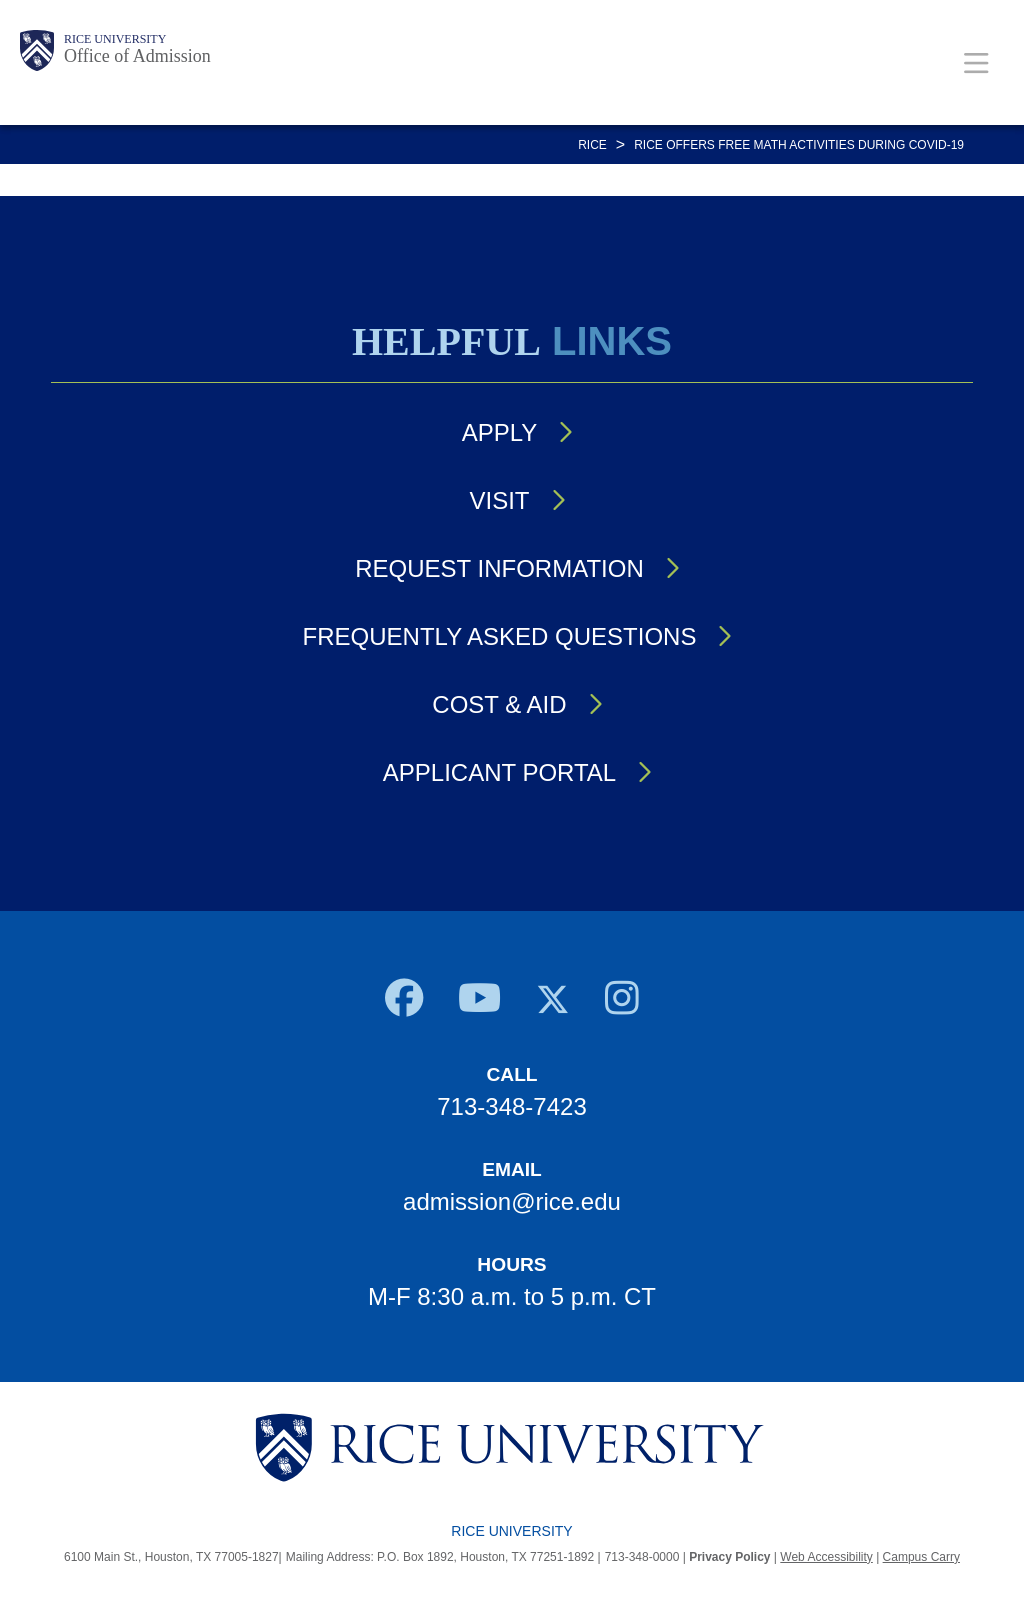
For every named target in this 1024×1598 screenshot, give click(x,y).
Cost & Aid (499, 704)
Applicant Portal (499, 772)
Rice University (115, 39)
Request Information (499, 568)
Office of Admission (137, 56)
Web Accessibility (826, 1557)
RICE (592, 145)
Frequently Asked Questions (500, 636)
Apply (500, 432)
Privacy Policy (729, 1557)
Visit (499, 500)
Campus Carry (921, 1557)
